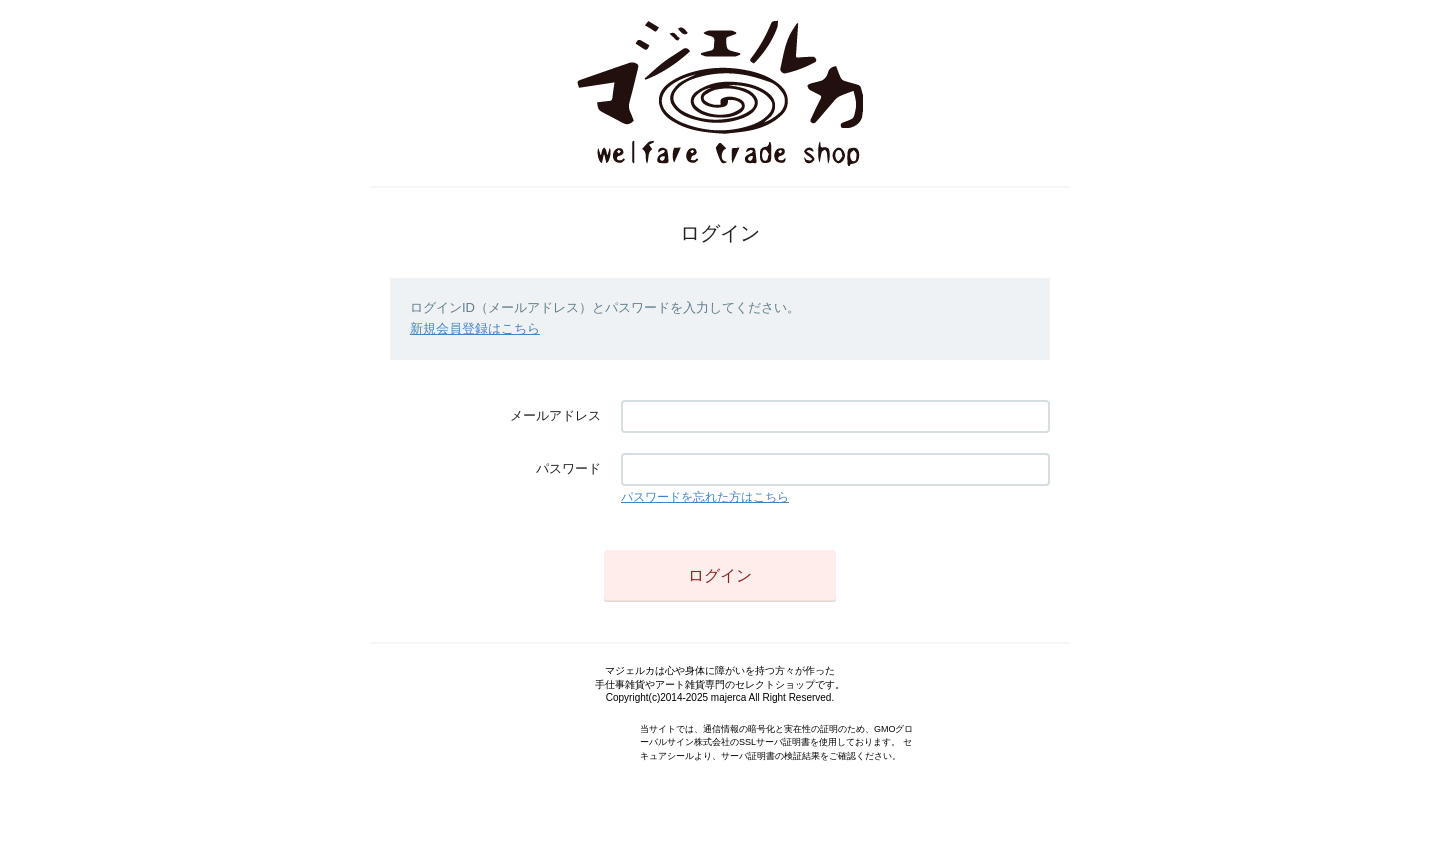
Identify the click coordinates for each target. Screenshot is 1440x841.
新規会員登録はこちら (475, 328)
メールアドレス (555, 415)
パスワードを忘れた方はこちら (705, 497)
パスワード (568, 468)
